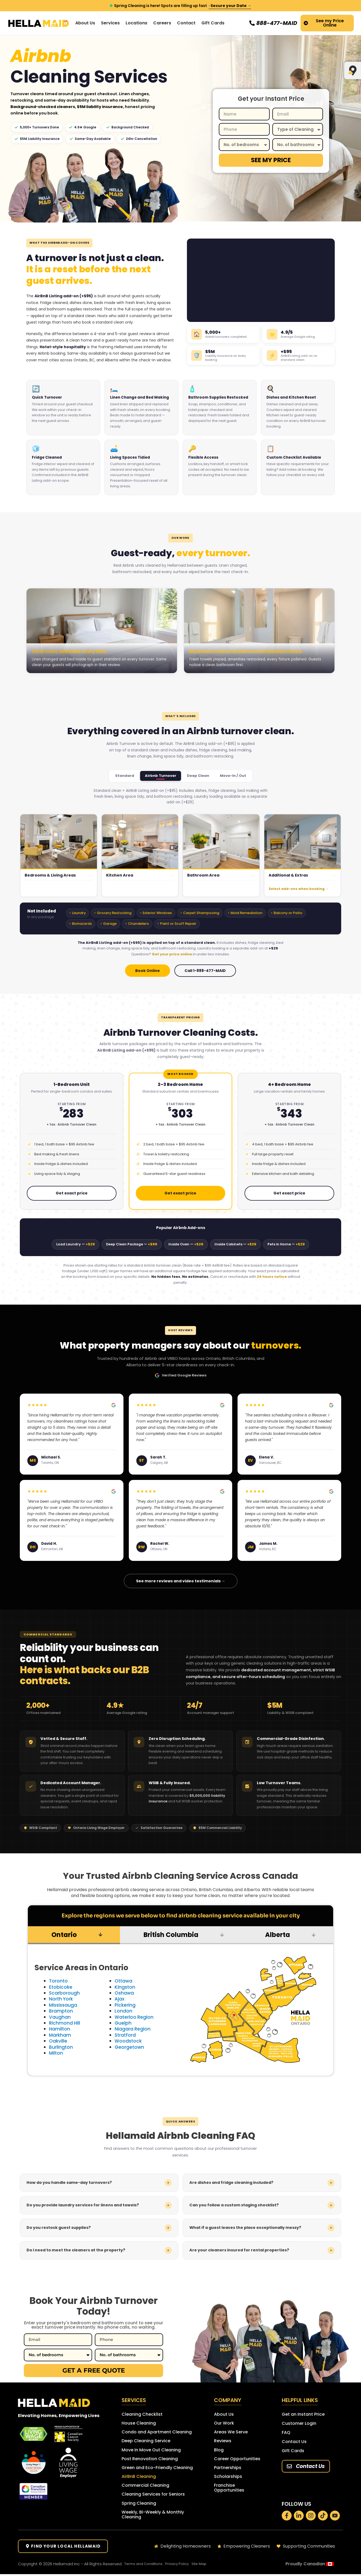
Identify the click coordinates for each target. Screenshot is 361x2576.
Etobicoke (61, 1987)
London (123, 2010)
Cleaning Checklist (142, 2414)
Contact (186, 23)
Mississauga (63, 2005)
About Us (224, 2414)
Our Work (224, 2423)
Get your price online (172, 954)
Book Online (147, 970)
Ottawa (124, 1980)
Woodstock (129, 2040)
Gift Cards (212, 23)
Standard (124, 775)
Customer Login (299, 2423)
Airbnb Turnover (160, 775)
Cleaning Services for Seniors (153, 2496)
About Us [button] (85, 23)
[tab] (74, 1935)
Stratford (126, 2035)
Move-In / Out (233, 775)
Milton (56, 2053)
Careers (162, 23)
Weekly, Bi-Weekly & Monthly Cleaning (153, 2516)
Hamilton (60, 2028)
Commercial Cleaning (145, 2487)
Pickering (125, 2005)
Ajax (120, 1998)
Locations (136, 23)
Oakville (58, 2040)
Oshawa (125, 1992)
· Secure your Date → (230, 5)
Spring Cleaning (139, 2505)
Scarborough (65, 1992)
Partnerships (227, 2469)
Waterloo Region (135, 2017)
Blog (219, 2451)
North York (61, 1998)
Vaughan (60, 2017)
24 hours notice (272, 1276)
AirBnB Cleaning (139, 2478)
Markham (60, 2035)
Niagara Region (133, 2028)
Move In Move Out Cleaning (151, 2451)
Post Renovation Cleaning (150, 2460)
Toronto (59, 1980)
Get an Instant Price (303, 2414)
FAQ (286, 2432)
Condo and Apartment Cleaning (157, 2432)
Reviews (222, 2441)
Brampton (61, 2010)
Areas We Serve (231, 2432)
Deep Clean (198, 775)
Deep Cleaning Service (146, 2441)
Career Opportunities (237, 2460)
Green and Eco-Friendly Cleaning (157, 2469)
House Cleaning (139, 2423)
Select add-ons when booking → (299, 888)
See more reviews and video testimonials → (180, 1581)
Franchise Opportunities (229, 2489)
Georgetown (130, 2047)
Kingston (125, 1987)
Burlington (61, 2047)
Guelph (123, 2023)
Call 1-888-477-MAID (205, 970)
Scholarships (228, 2478)
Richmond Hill (65, 2023)
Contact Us (294, 2441)
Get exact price (72, 1193)
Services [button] (110, 23)
